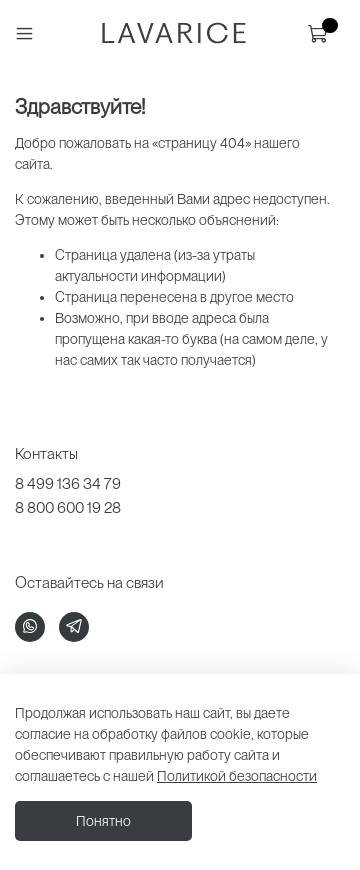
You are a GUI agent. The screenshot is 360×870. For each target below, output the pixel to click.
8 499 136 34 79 (68, 483)
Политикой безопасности (237, 776)
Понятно (103, 821)
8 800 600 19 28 (68, 507)
